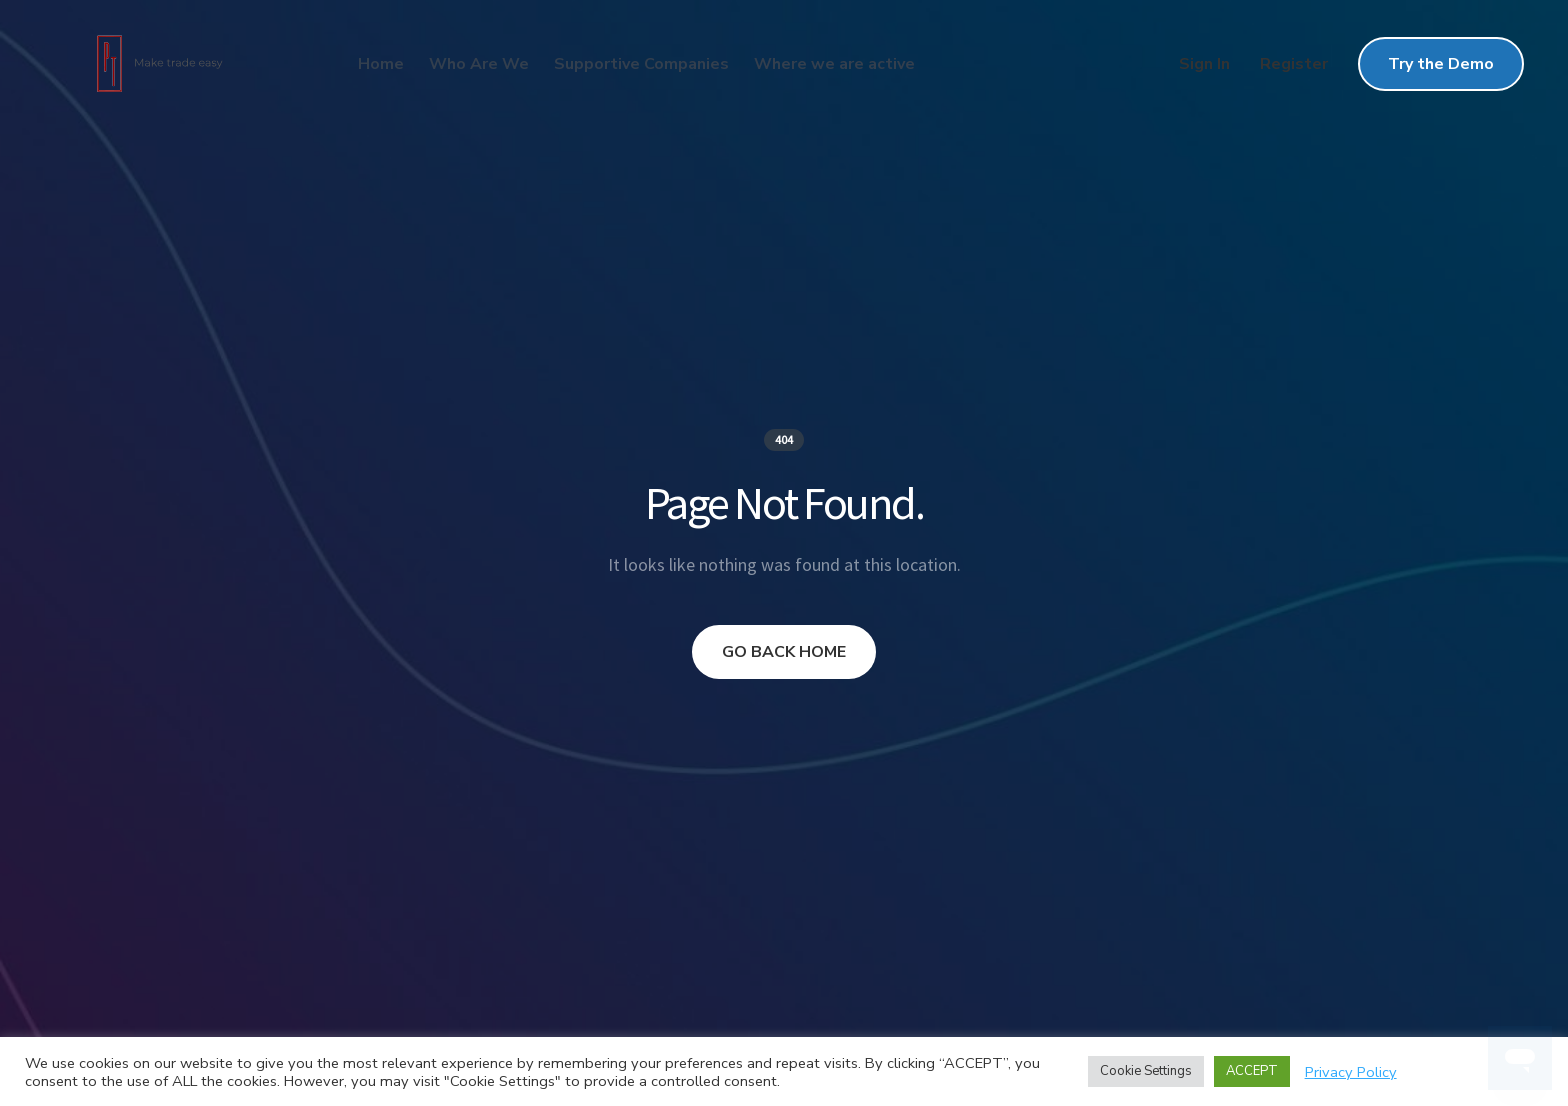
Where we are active (834, 64)
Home (381, 64)
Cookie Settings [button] (1146, 1071)
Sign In (1204, 64)
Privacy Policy (1351, 1072)
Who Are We (479, 64)
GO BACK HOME (784, 652)
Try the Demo (1441, 64)
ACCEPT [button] (1252, 1071)
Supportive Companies (641, 64)
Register (1294, 64)
